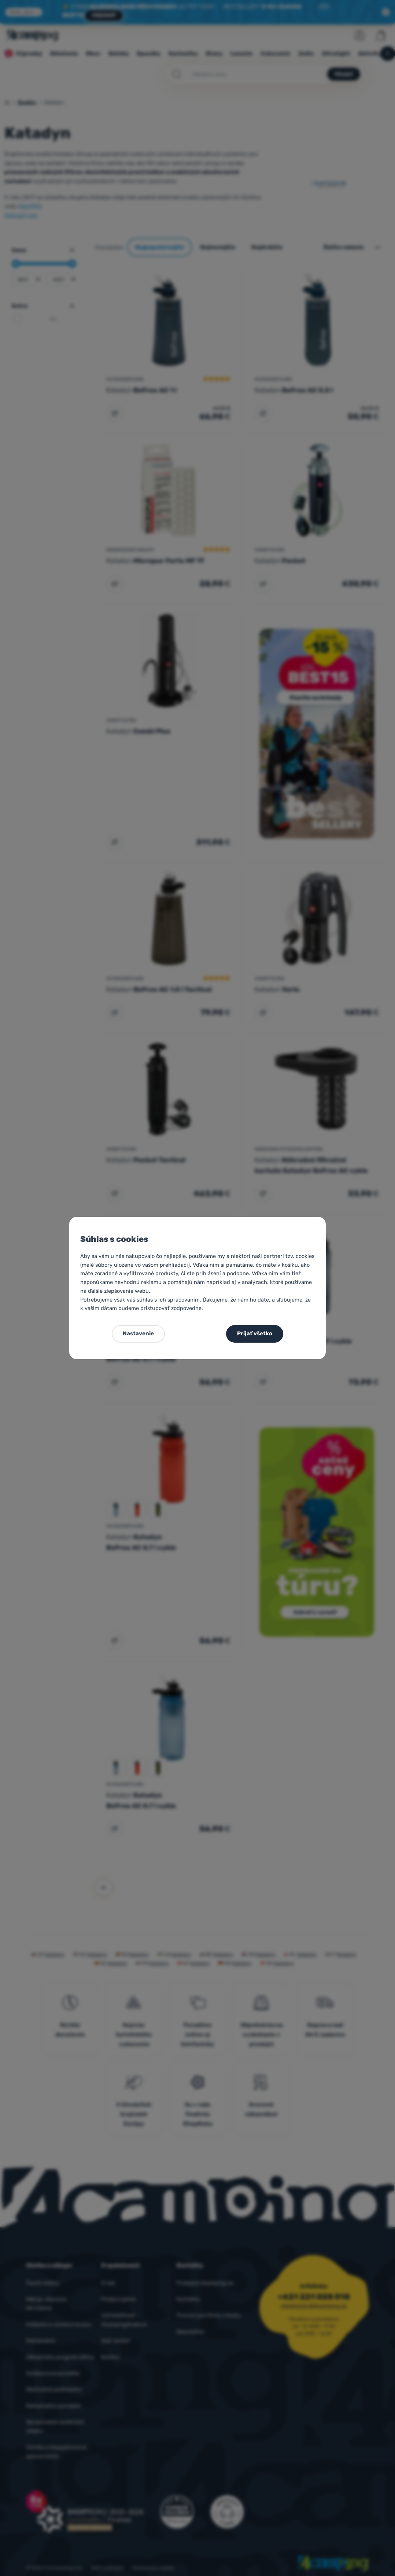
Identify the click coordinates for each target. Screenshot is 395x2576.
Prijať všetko (254, 1333)
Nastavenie (138, 1333)
